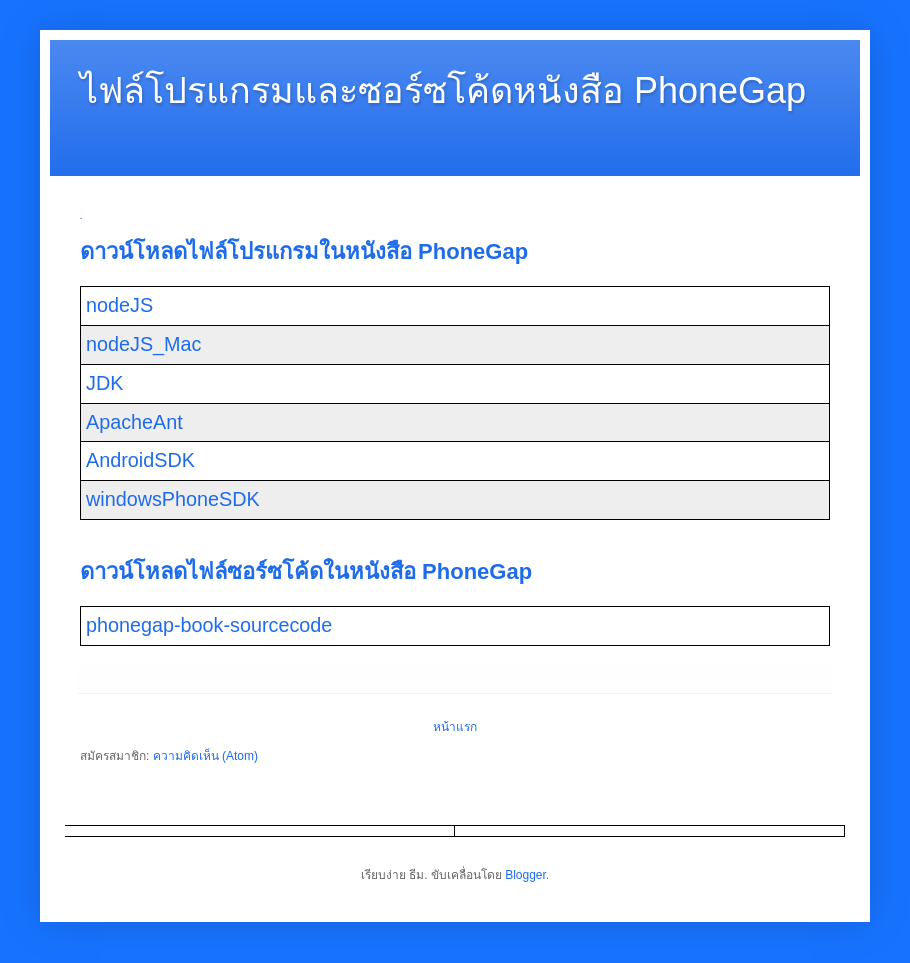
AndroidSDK (140, 460)
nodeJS (119, 305)
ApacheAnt (134, 422)
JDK (104, 383)
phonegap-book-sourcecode (209, 625)
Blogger (525, 875)
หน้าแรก (455, 727)
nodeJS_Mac (143, 344)
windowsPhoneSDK (173, 499)
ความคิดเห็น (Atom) (205, 756)
